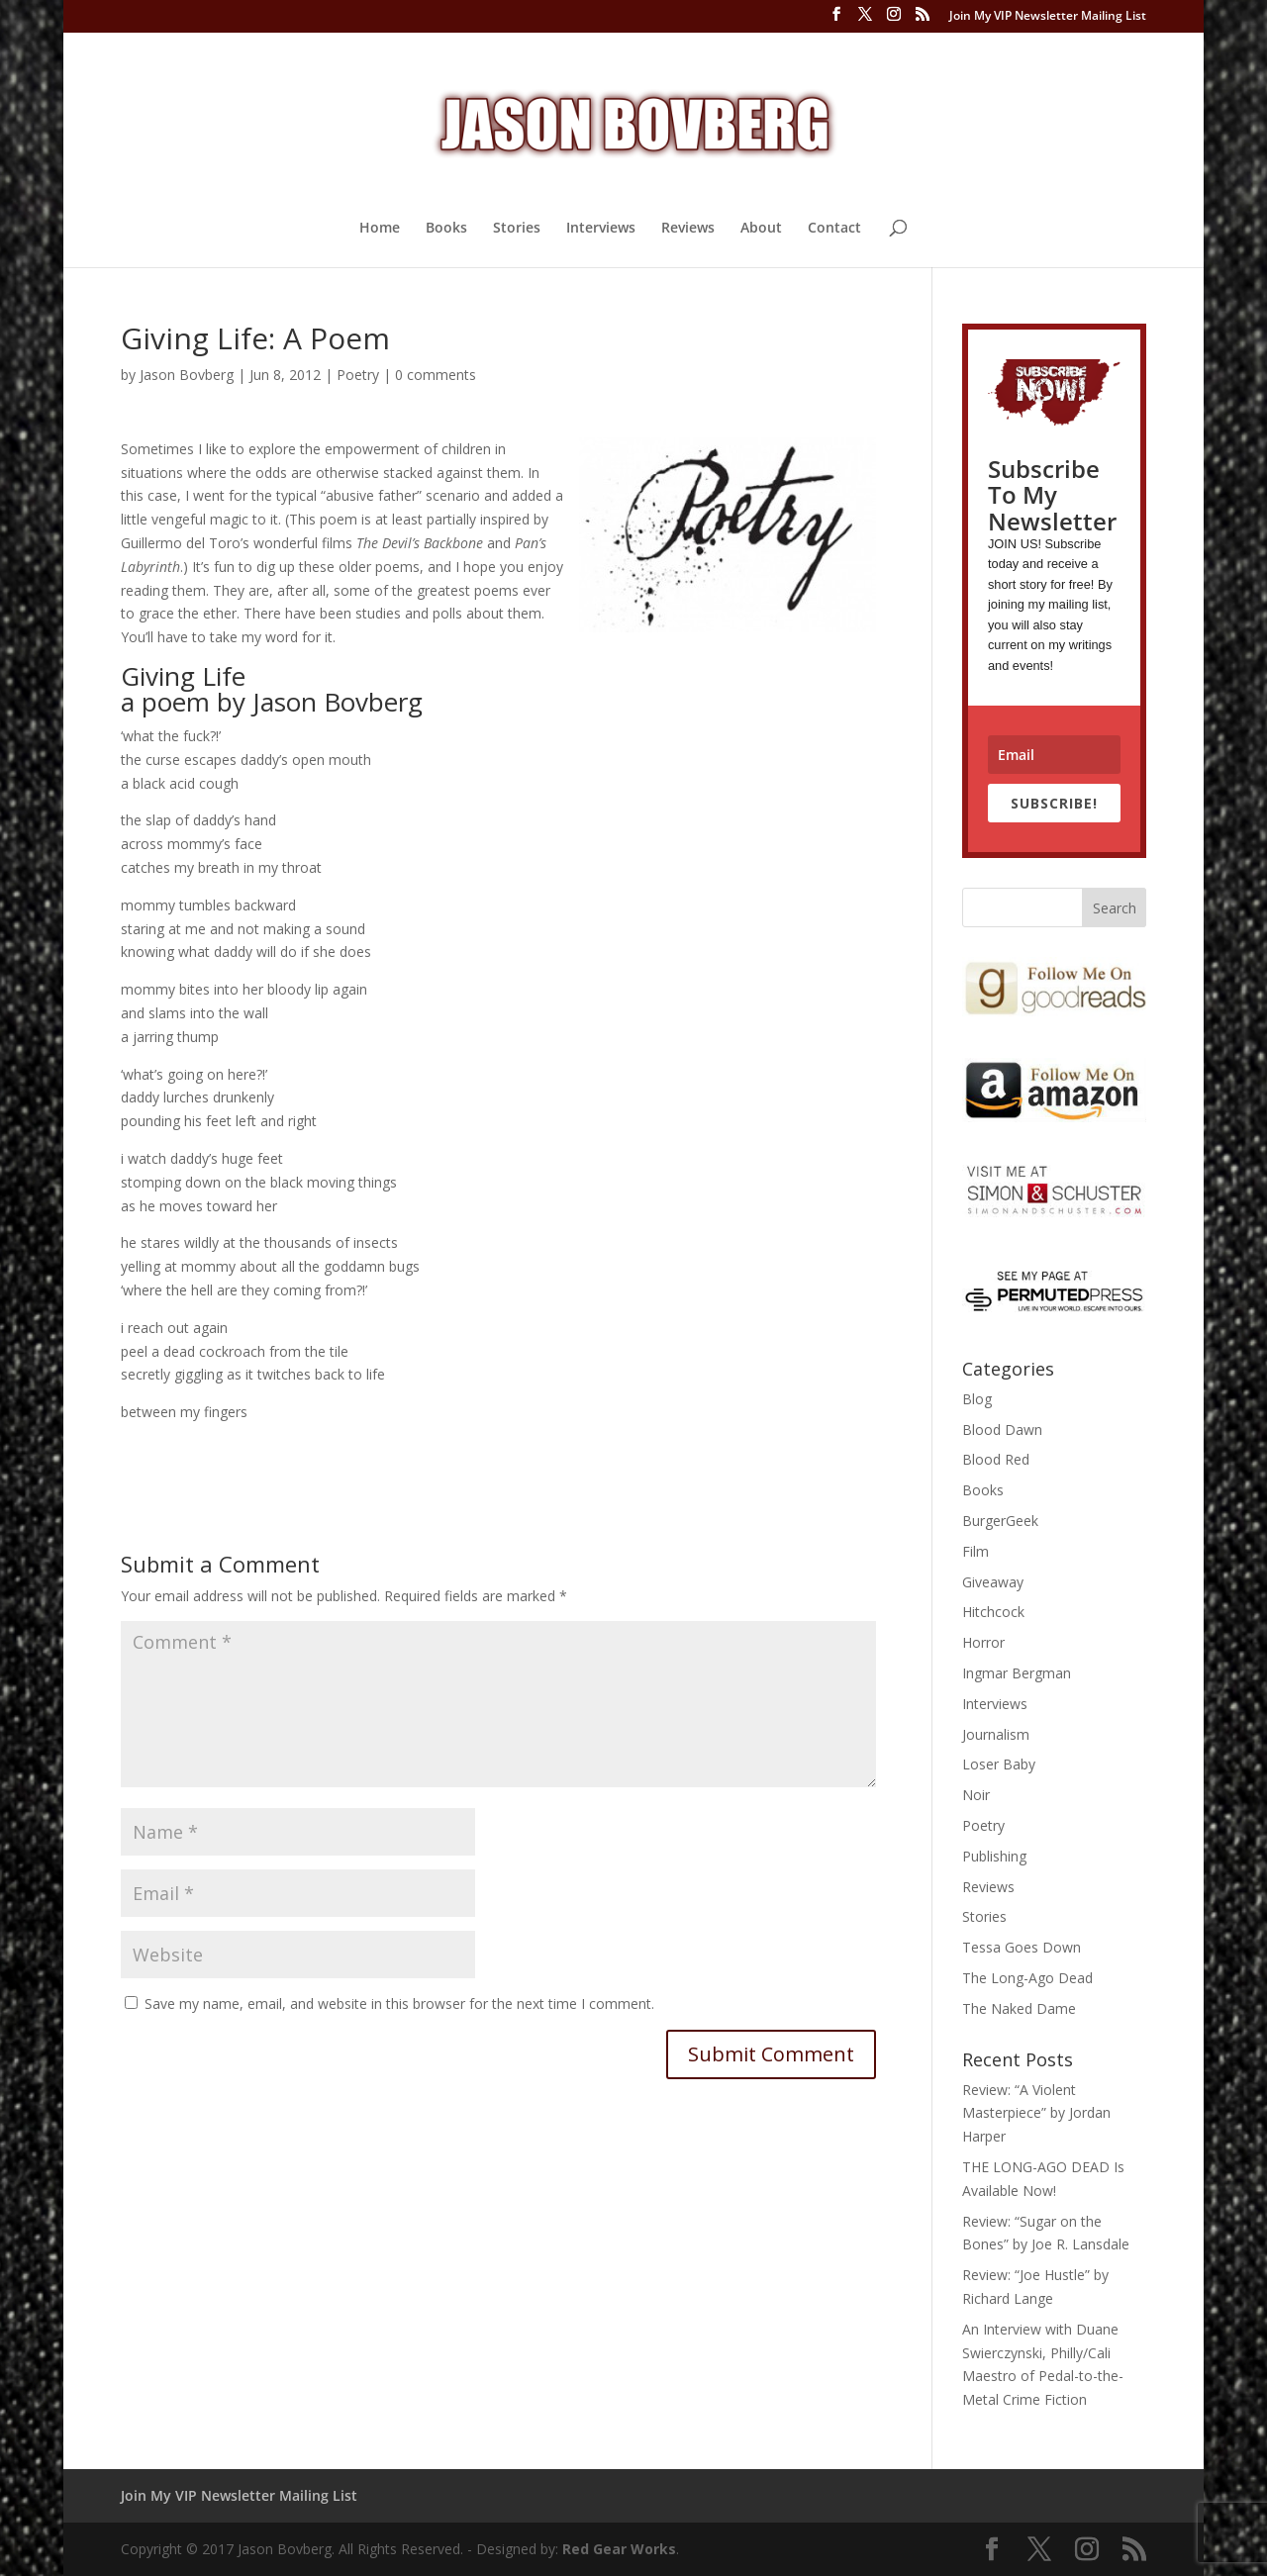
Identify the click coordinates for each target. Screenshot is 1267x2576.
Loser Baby (998, 1764)
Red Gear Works (619, 2548)
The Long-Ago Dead (1027, 1977)
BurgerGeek (1000, 1520)
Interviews (600, 229)
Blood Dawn (1002, 1429)
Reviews (688, 229)
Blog (977, 1398)
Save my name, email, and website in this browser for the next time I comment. (399, 2003)
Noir (976, 1794)
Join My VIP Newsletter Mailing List (1047, 17)
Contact (834, 229)
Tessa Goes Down (1021, 1947)
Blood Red (995, 1459)
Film (975, 1551)
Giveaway (992, 1582)
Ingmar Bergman (1016, 1673)
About (761, 229)
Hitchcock (993, 1611)
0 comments (435, 374)
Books (446, 229)
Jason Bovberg (187, 374)
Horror (983, 1642)
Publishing (994, 1856)
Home (379, 229)
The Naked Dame (1019, 2008)
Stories (516, 229)
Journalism (995, 1734)
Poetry (358, 374)
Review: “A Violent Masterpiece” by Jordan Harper (1036, 2113)
